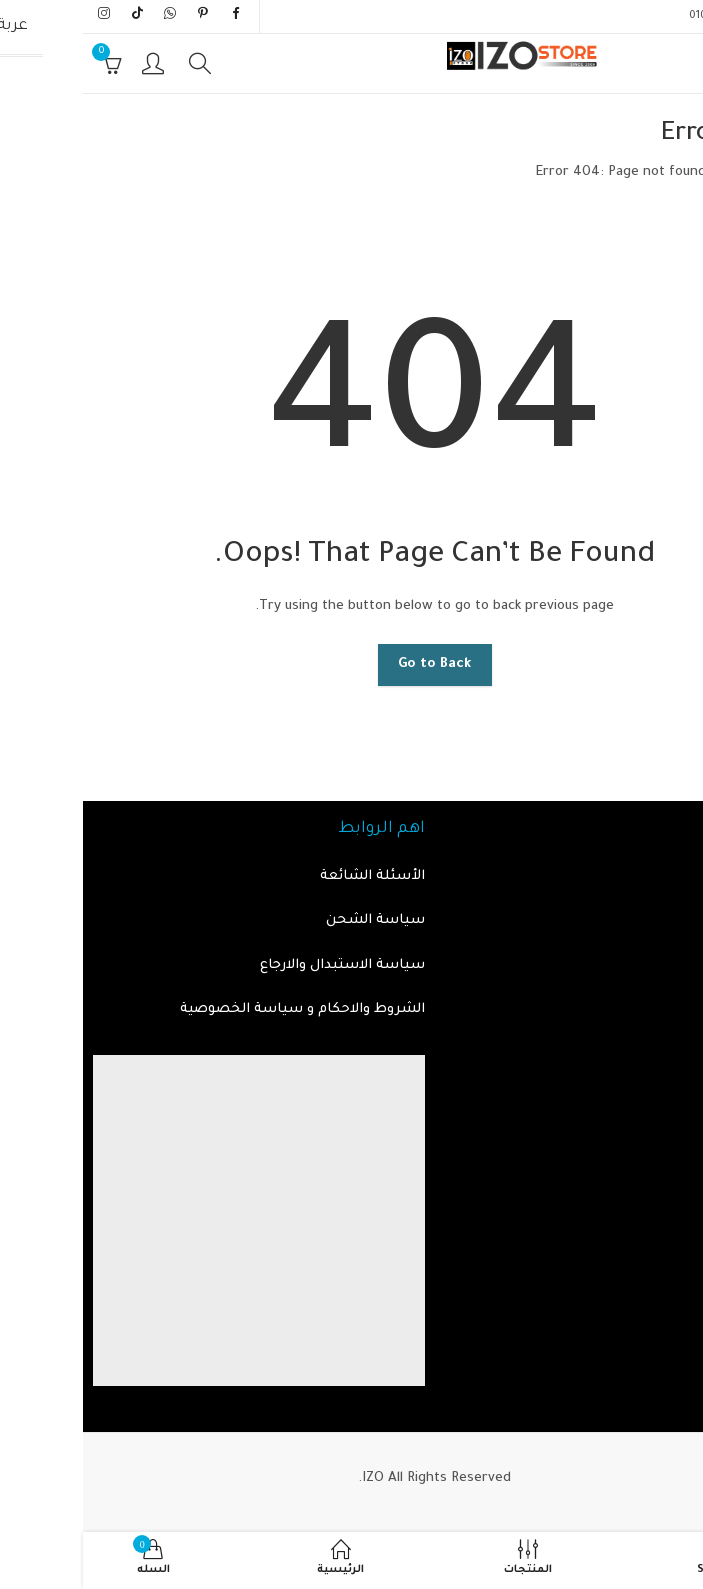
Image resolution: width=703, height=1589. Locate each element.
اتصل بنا (666, 965)
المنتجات (664, 920)
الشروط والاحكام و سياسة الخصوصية (219, 1009)
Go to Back (352, 664)
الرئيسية (666, 172)
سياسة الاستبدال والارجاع (259, 965)
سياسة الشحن (292, 920)
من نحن (668, 1009)
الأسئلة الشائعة (289, 876)
